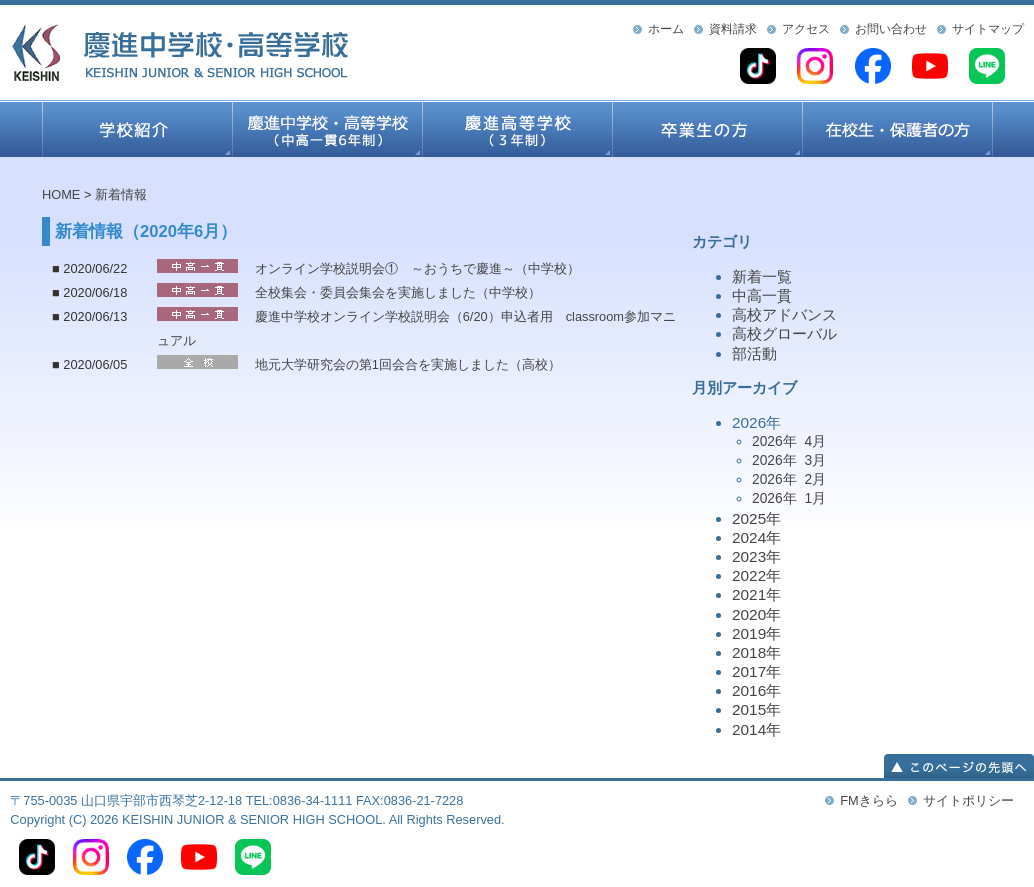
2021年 (756, 594)
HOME (61, 194)
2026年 (862, 461)
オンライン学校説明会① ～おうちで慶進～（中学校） (417, 268)
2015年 (756, 709)
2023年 (756, 556)
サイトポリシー (968, 800)
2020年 (756, 614)
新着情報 (121, 194)
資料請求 (733, 29)
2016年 (756, 690)
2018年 (756, 652)
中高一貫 (762, 295)
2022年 (756, 575)
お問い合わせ (891, 29)
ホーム (666, 29)
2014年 (756, 729)
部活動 (754, 353)
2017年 (756, 671)
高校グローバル (784, 333)
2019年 (756, 633)
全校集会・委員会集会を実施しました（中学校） (398, 292)
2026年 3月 (789, 460)
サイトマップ (988, 29)
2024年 (756, 537)
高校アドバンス (784, 314)
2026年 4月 (789, 441)
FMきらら (868, 800)
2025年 (756, 518)
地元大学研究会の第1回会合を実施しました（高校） (408, 364)
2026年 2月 (789, 479)
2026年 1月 (789, 498)
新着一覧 (762, 276)
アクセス (806, 29)
